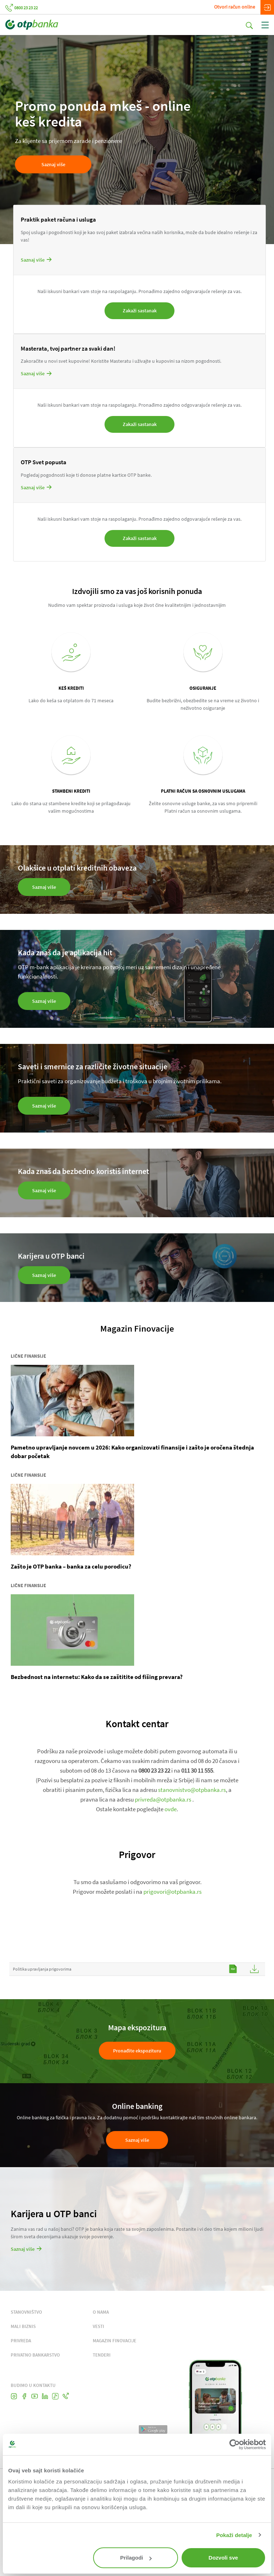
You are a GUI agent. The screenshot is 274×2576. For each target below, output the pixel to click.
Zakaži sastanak (140, 310)
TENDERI (102, 2355)
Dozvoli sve (223, 2558)
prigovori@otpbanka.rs (172, 1892)
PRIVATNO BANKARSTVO (35, 2355)
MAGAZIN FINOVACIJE (114, 2341)
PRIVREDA (21, 2341)
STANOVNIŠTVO (26, 2312)
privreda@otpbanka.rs (163, 1799)
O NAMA (101, 2312)
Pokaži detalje (234, 2535)
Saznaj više (137, 2140)
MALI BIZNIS (23, 2326)
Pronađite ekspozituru (137, 2050)
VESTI (98, 2326)
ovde (170, 1809)
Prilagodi (136, 2558)
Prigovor (137, 1854)
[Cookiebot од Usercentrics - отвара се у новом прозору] (234, 2444)
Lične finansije (28, 1356)
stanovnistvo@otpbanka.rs (192, 1790)
